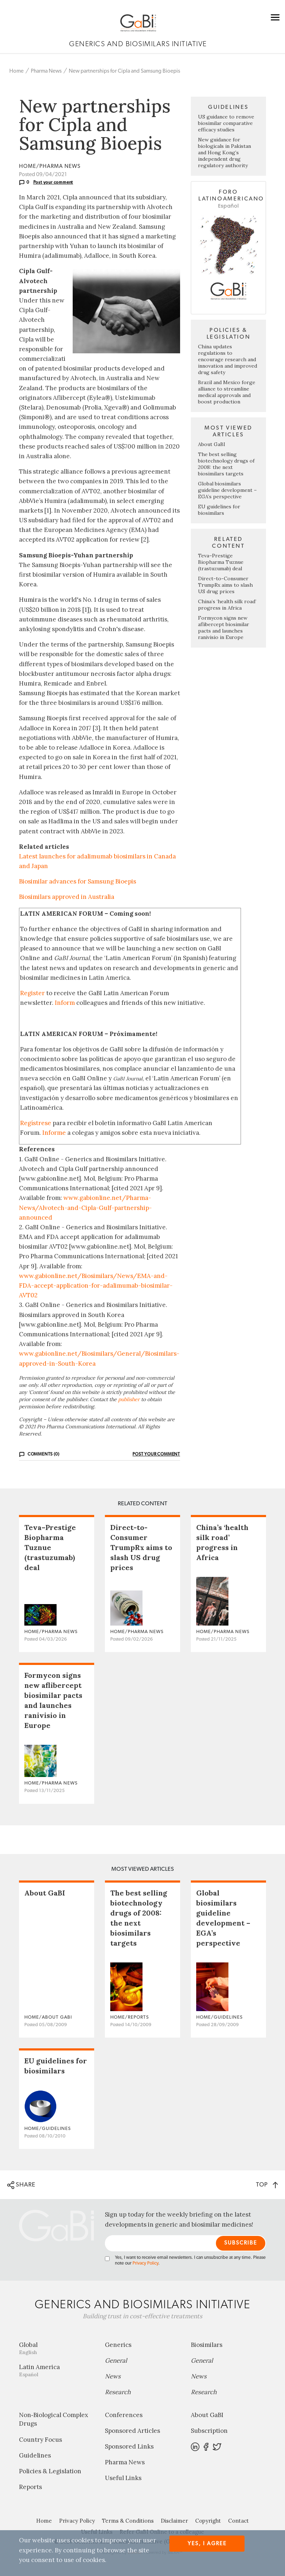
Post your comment (53, 182)
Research (118, 2392)
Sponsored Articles (132, 2431)
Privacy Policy (145, 2263)
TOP (267, 2185)
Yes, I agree (207, 2543)
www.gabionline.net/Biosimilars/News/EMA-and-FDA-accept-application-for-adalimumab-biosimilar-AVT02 (96, 1285)
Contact (238, 2520)
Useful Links (123, 2478)
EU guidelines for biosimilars (219, 509)
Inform (65, 1003)
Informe (54, 1133)
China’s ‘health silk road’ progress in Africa (227, 604)
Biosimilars (206, 2345)
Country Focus (40, 2440)
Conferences (123, 2415)
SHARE (21, 2185)
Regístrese (35, 1123)
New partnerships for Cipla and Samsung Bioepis (124, 71)
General (116, 2360)
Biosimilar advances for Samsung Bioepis (77, 881)
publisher (129, 1399)
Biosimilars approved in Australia (66, 897)
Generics (118, 2345)
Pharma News (46, 71)
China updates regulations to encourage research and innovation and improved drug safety (227, 359)
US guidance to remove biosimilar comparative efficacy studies (226, 123)
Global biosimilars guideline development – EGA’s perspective (227, 490)
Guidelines (35, 2455)
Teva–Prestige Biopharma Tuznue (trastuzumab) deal (220, 562)
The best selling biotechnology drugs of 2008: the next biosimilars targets (226, 464)
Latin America (56, 2370)
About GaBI (211, 444)
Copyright (208, 2520)
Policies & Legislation (50, 2471)
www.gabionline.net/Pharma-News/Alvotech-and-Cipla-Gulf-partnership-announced (85, 1207)
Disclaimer (174, 2520)
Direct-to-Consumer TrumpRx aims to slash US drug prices (225, 585)
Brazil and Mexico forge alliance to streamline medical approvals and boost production (226, 392)
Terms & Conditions (128, 2520)
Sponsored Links (129, 2446)
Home (16, 71)
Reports (30, 2487)
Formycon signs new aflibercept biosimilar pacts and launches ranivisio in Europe (223, 627)
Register (32, 993)
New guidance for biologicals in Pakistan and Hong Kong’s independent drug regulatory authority (224, 152)
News (113, 2376)
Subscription (209, 2431)
